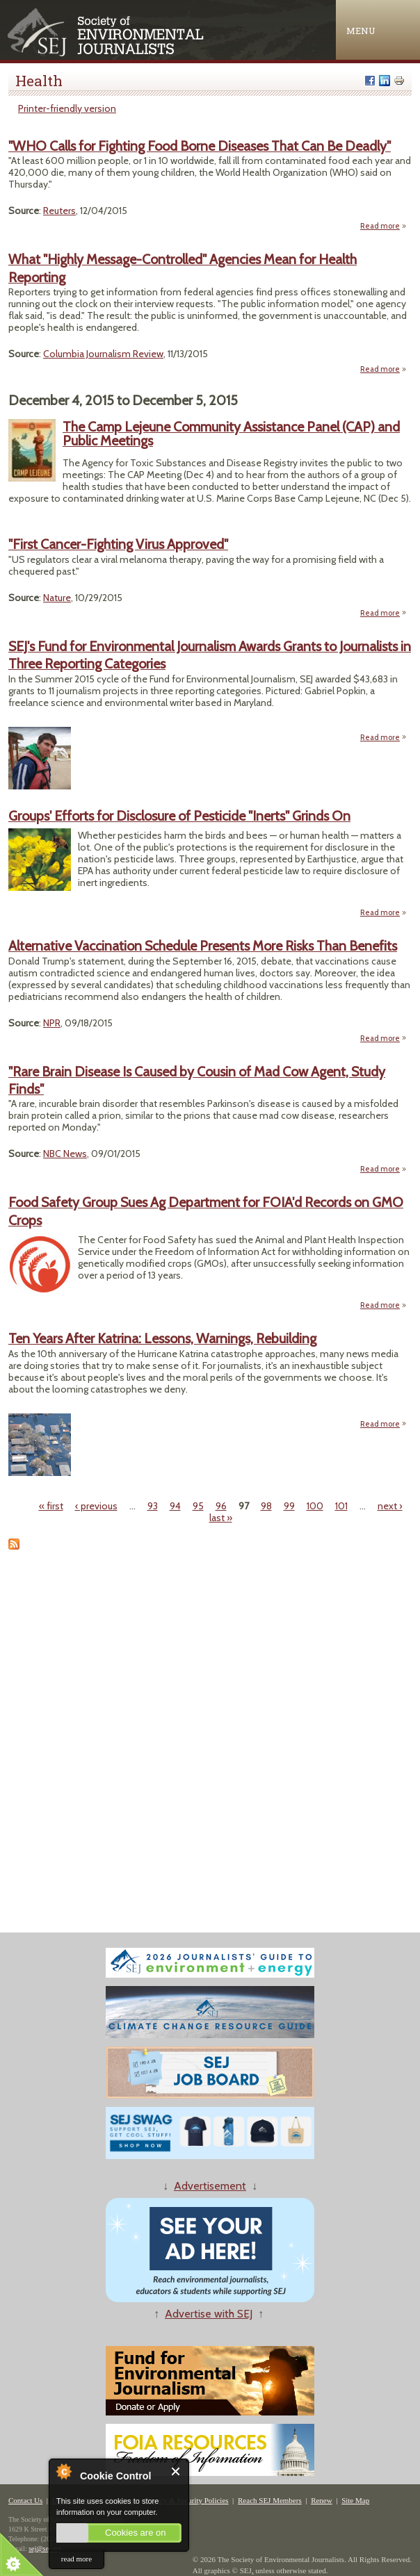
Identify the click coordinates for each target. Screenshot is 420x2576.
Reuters (59, 210)
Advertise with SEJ (208, 2313)
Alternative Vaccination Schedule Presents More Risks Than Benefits (202, 945)
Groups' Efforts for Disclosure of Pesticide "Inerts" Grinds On (179, 815)
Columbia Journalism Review (103, 353)
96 (221, 1506)
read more (76, 2558)
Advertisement (210, 2185)
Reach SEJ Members (270, 2500)
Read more (383, 226)
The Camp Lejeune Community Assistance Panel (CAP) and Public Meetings (231, 433)
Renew (321, 2500)
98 (266, 1506)
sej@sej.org (45, 2548)
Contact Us (25, 2500)
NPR (51, 1023)
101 (341, 1506)
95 (198, 1506)
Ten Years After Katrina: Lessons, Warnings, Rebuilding (162, 1338)
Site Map (355, 2500)
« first (51, 1506)
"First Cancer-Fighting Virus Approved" (118, 544)
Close (176, 2471)
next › (390, 1506)
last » (220, 1517)
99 (289, 1506)
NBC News (65, 1153)
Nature (57, 597)
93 (152, 1506)
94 (175, 1506)
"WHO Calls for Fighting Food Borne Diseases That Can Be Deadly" (199, 146)
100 (315, 1506)
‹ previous (96, 1506)
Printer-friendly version (67, 108)
